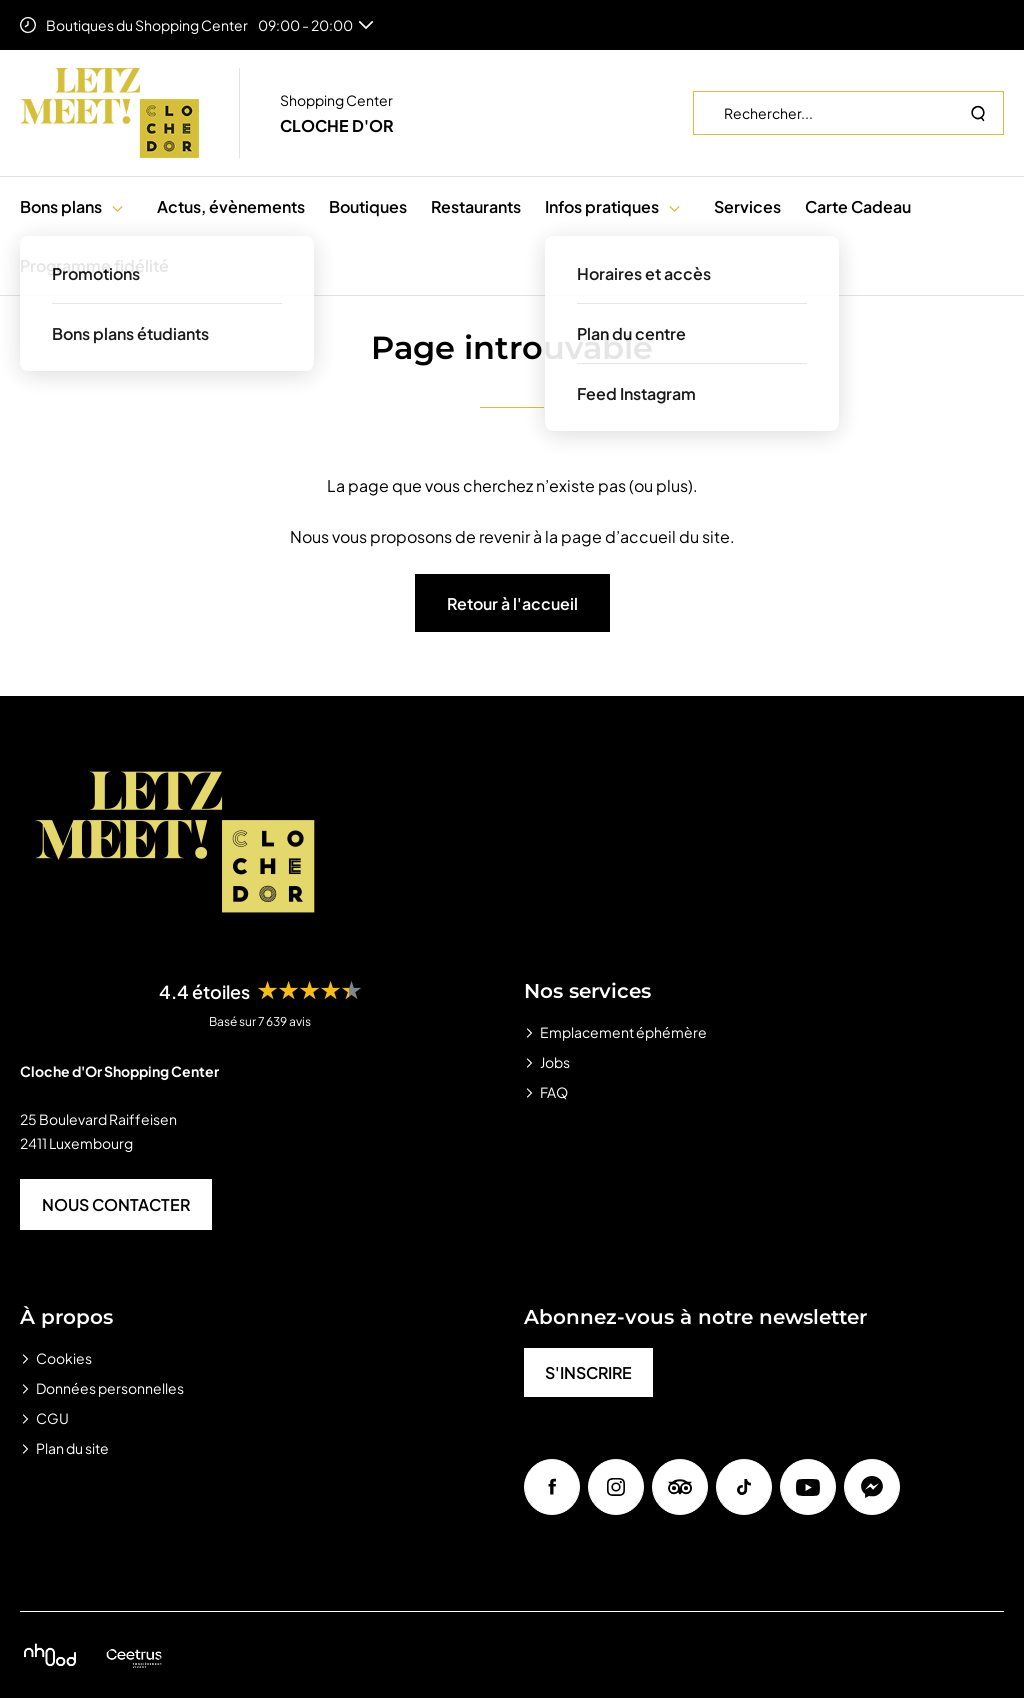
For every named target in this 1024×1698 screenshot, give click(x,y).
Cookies (64, 1358)
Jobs (555, 1062)
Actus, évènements (231, 206)
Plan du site (72, 1448)
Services (747, 206)
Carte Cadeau (858, 206)
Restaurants (476, 206)
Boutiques (368, 206)
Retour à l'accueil (512, 603)
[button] (117, 206)
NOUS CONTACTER (116, 1204)
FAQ (554, 1092)
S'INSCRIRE (588, 1372)
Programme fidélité (94, 265)
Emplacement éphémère (623, 1032)
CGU (52, 1418)
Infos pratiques (602, 206)
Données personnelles (110, 1388)
